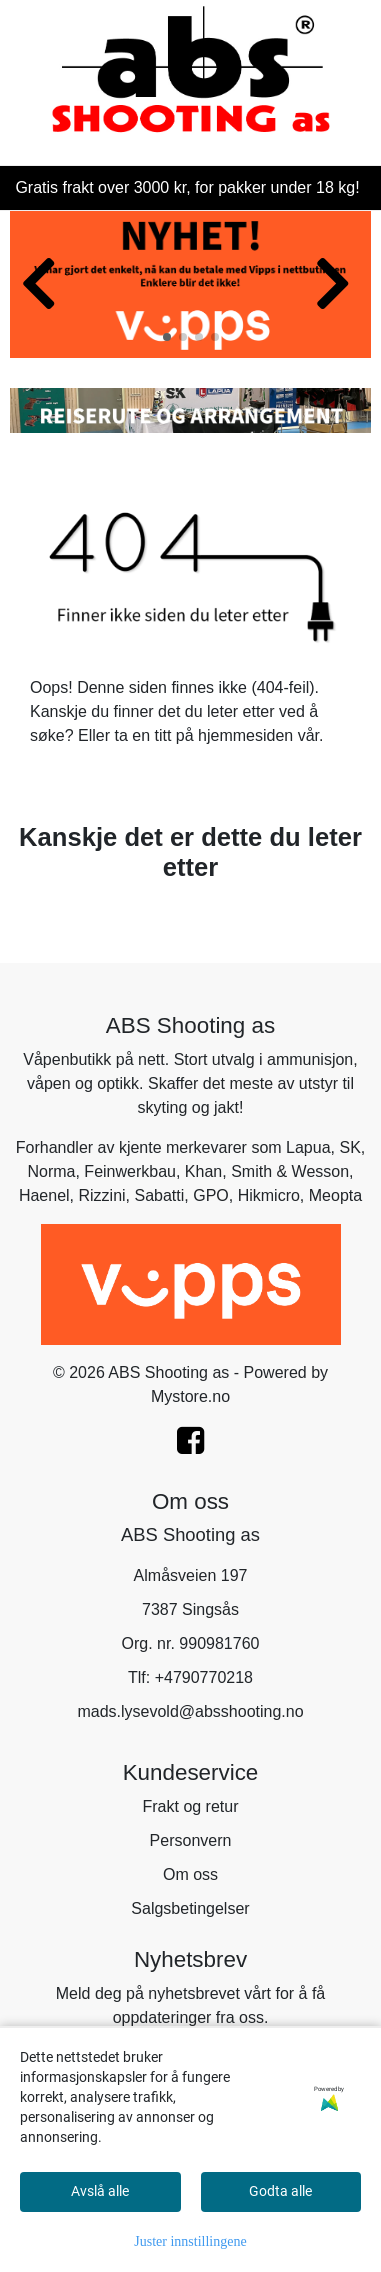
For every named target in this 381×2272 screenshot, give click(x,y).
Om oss (190, 1874)
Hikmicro (269, 1195)
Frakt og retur (190, 1806)
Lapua (308, 1147)
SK (349, 1147)
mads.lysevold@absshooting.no (190, 1711)
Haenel (44, 1195)
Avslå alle (100, 2191)
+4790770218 (204, 1677)
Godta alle (280, 2191)
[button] (167, 337)
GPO (211, 1195)
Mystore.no (190, 1396)
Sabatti (159, 1195)
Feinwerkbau (130, 1171)
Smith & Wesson (290, 1171)
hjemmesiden (245, 735)
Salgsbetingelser (190, 1908)
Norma (51, 1171)
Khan (203, 1171)
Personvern (191, 1840)
